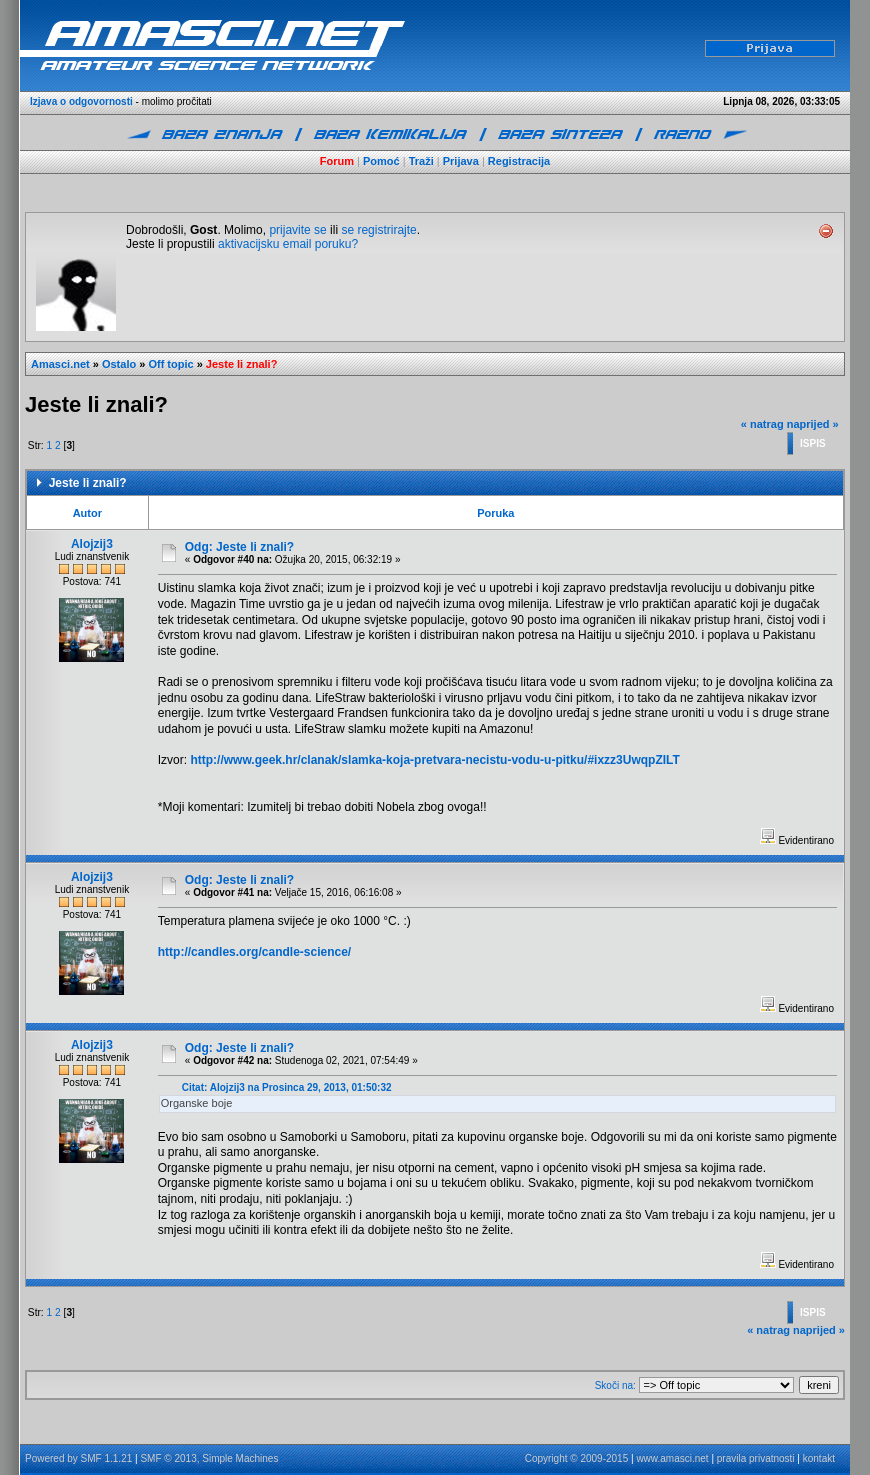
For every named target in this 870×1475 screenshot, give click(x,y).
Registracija (519, 161)
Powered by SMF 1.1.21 (78, 1458)
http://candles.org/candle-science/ (254, 952)
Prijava (461, 161)
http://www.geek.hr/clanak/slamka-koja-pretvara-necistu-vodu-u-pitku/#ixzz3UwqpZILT (434, 760)
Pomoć (381, 161)
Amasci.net (60, 364)
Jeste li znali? (242, 364)
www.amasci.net (672, 1458)
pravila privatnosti (756, 1458)
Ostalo (119, 364)
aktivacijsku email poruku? (288, 244)
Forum (337, 161)
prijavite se (297, 230)
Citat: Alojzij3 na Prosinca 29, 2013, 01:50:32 (287, 1087)
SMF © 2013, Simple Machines (209, 1458)
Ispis (813, 443)
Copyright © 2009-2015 (577, 1458)
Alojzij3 (92, 544)
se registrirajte (378, 230)
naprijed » (813, 424)
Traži (421, 161)
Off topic (170, 364)
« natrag (762, 424)
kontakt (819, 1458)
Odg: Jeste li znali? (239, 547)
